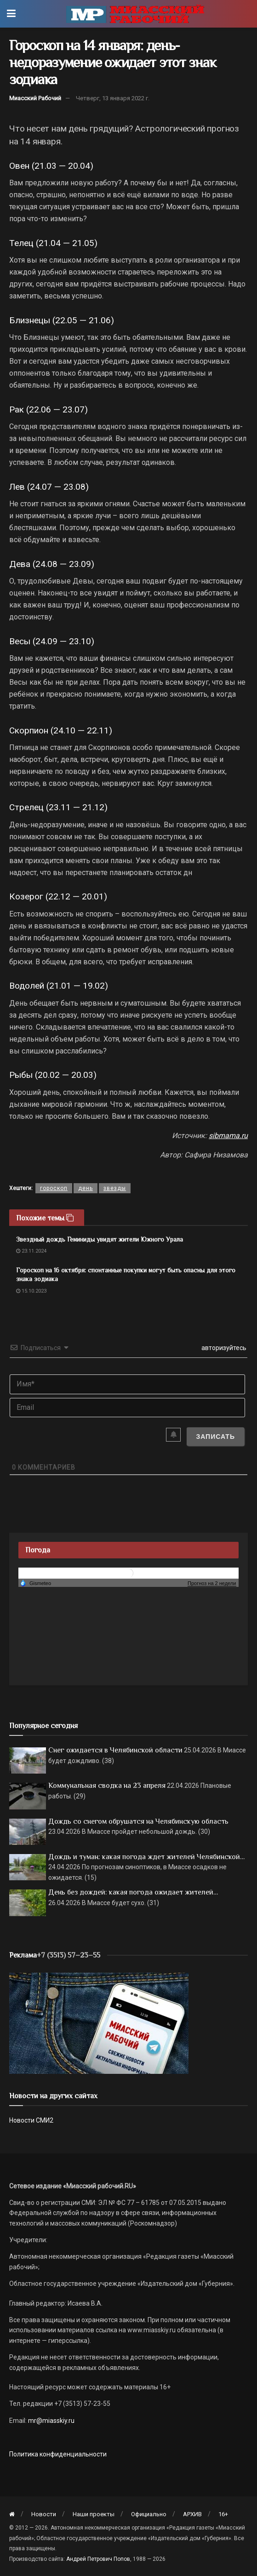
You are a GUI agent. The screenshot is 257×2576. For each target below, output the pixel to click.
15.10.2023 (31, 1291)
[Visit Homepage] (135, 14)
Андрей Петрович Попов (98, 2559)
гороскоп (54, 1188)
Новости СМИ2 (31, 2120)
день (85, 1188)
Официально (148, 2514)
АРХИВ (192, 2514)
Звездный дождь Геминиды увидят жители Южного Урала (99, 1239)
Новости (43, 2514)
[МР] (98, 2022)
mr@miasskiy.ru (50, 2420)
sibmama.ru (228, 1135)
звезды (114, 1188)
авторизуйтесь (223, 1347)
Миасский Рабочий (35, 98)
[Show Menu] (11, 14)
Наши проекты (93, 2514)
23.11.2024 (31, 1251)
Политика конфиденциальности (58, 2454)
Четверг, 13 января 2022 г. (112, 98)
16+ (223, 2514)
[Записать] (215, 1436)
